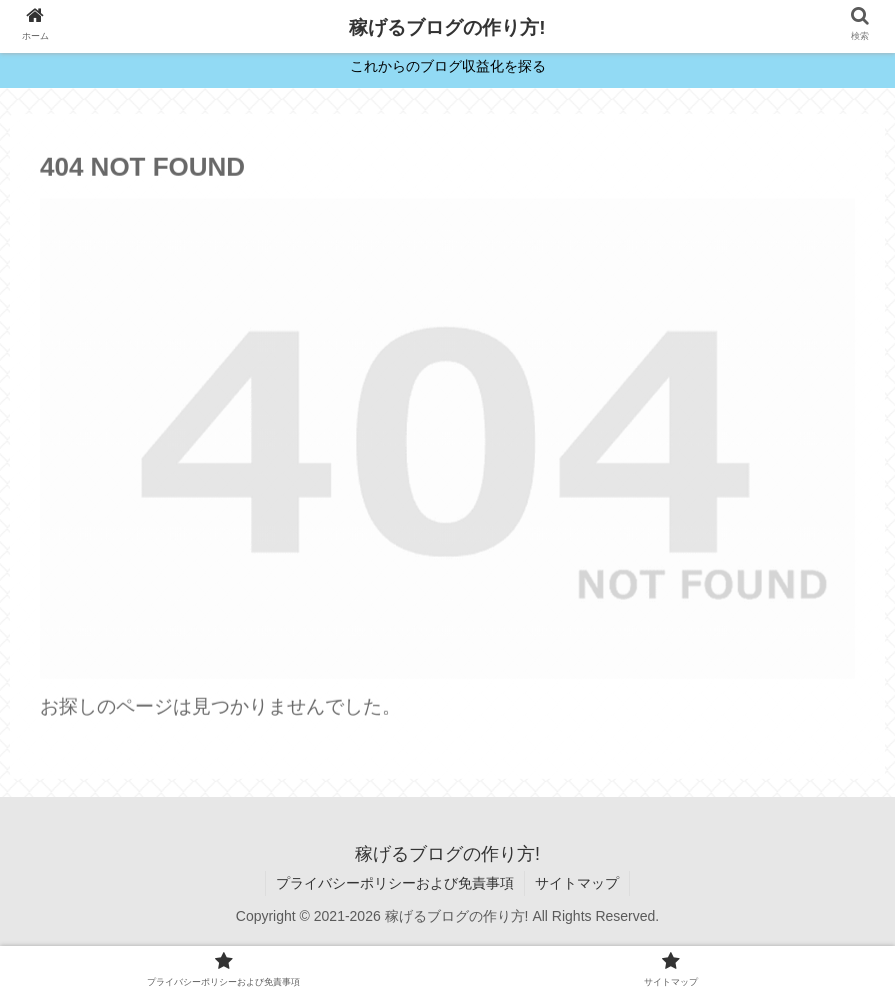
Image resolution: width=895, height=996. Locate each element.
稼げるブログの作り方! (447, 27)
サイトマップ (577, 883)
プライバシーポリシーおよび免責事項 (395, 883)
